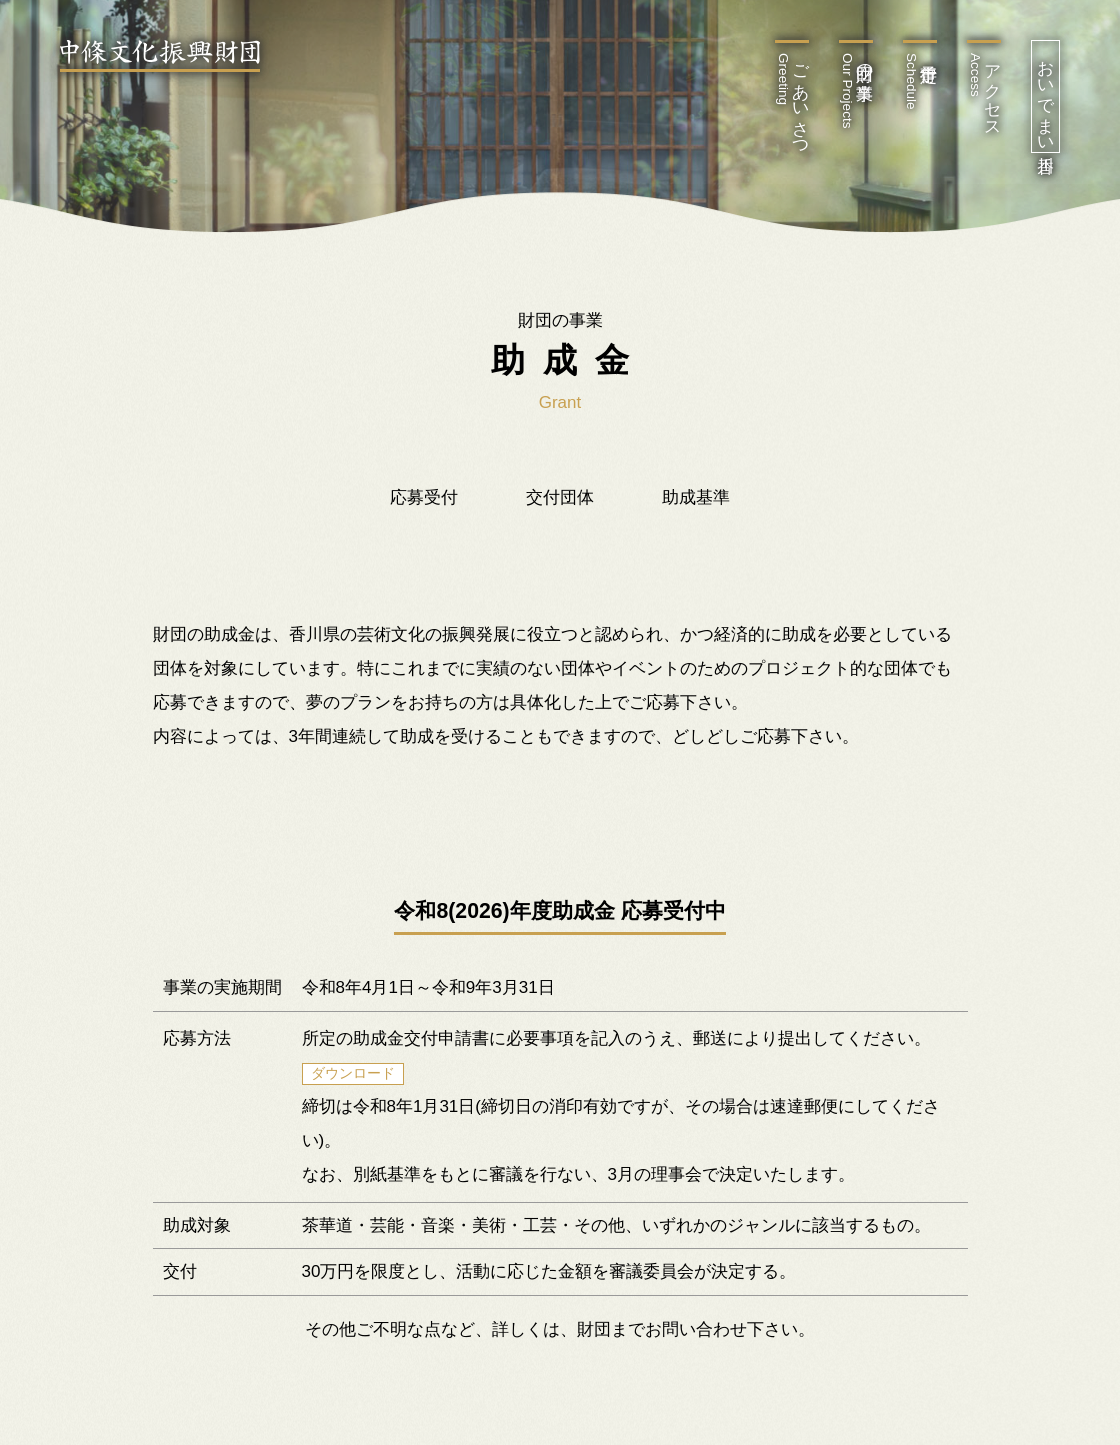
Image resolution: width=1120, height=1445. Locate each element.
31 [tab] (995, 852)
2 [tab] (125, 852)
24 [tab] (785, 852)
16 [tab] (545, 852)
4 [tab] (185, 852)
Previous (60, 166)
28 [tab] (905, 852)
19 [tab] (635, 852)
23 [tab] (755, 852)
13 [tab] (455, 852)
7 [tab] (275, 852)
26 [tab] (845, 852)
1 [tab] (95, 852)
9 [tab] (335, 852)
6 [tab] (245, 852)
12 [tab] (425, 852)
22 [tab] (725, 852)
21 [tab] (695, 852)
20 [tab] (665, 852)
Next (1060, 166)
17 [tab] (575, 852)
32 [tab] (1025, 852)
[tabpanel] (560, 476)
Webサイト (357, 454)
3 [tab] (155, 852)
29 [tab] (935, 852)
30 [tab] (965, 852)
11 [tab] (395, 852)
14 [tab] (485, 852)
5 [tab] (215, 852)
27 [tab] (875, 852)
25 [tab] (815, 852)
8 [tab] (305, 852)
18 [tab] (605, 852)
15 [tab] (515, 852)
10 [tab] (365, 852)
